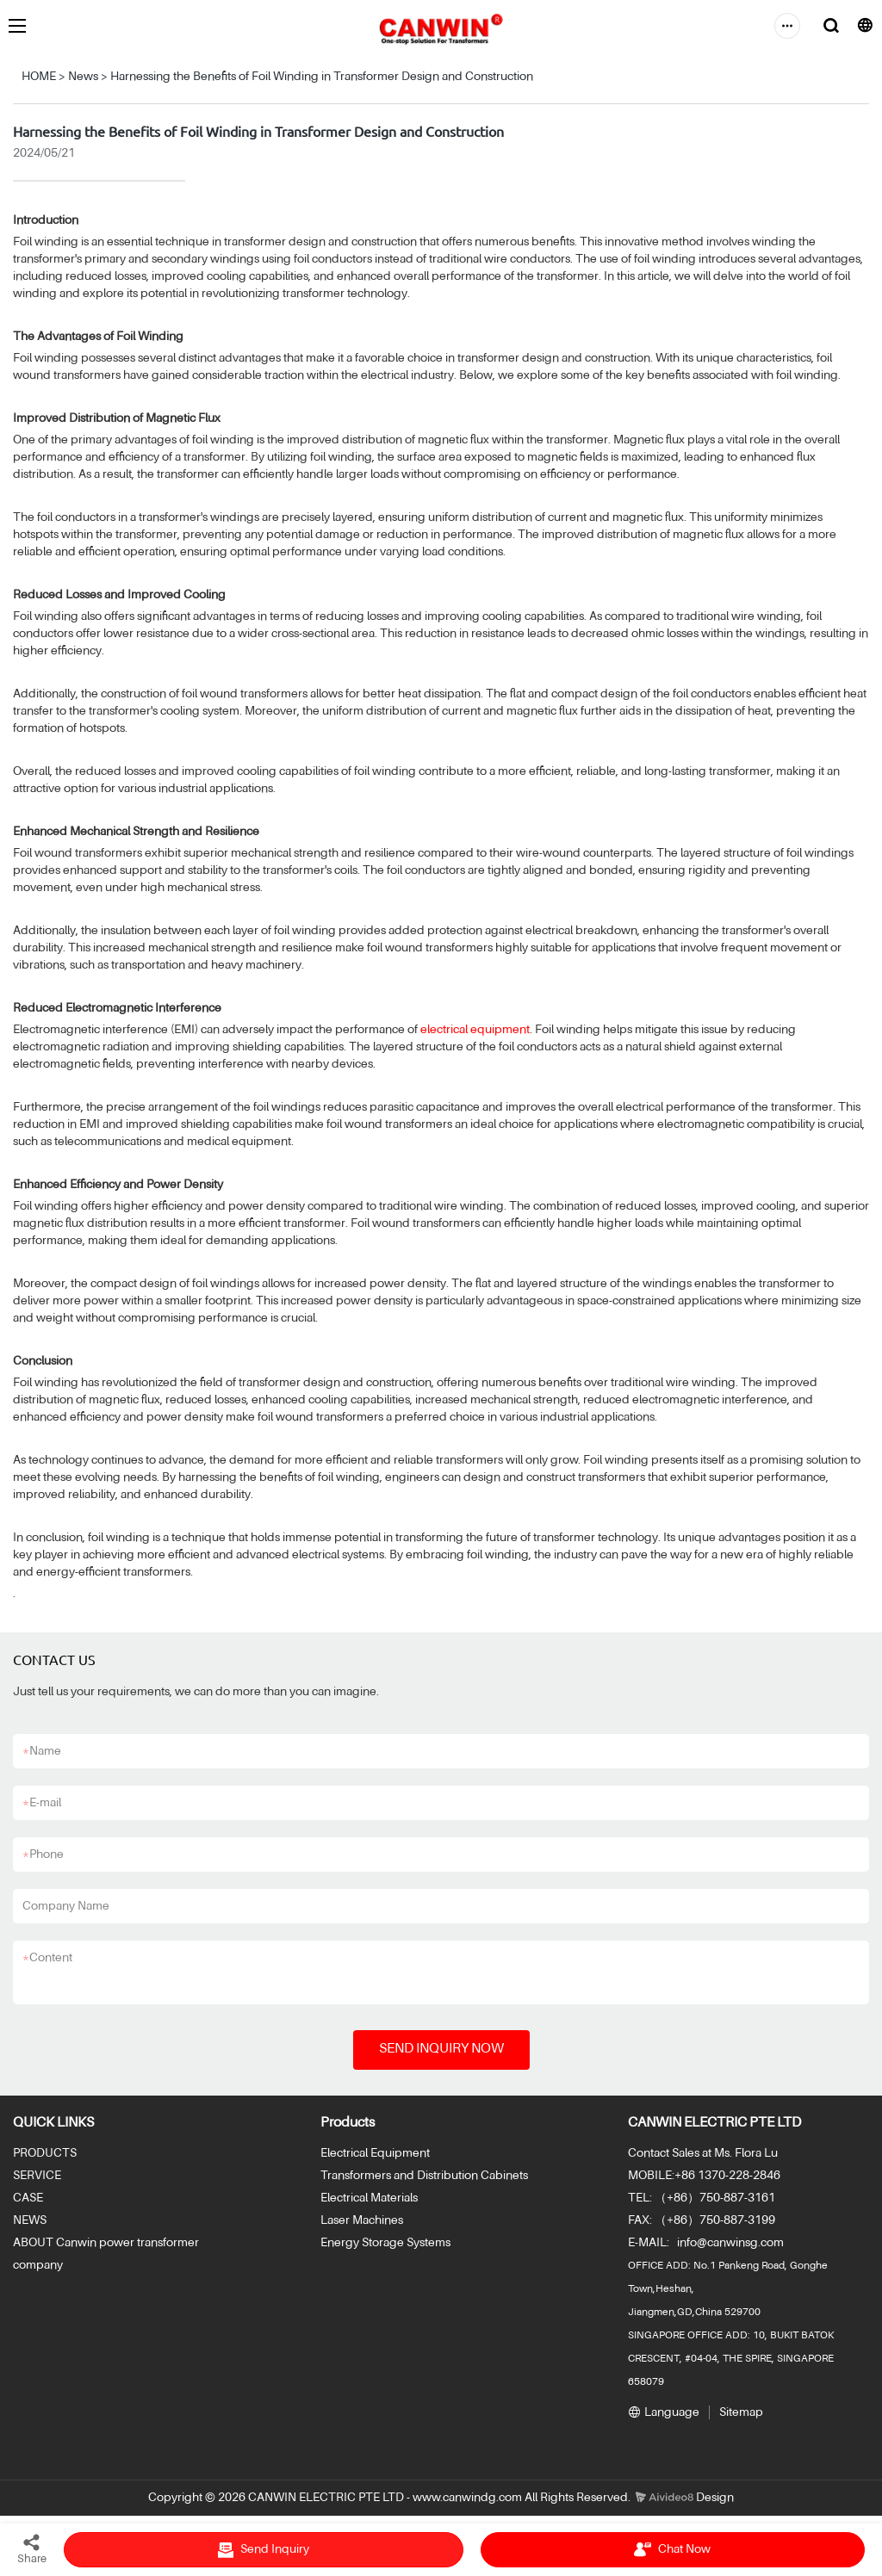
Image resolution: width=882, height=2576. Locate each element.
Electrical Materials (369, 2198)
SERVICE (37, 2176)
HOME (39, 77)
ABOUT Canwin (54, 2243)
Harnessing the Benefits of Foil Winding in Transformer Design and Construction (321, 77)
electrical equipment (475, 1030)
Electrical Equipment (375, 2153)
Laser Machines (361, 2220)
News (83, 77)
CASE (28, 2198)
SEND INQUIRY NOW (441, 2049)
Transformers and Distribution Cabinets (424, 2176)
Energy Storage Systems (385, 2243)
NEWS (30, 2220)
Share (32, 2548)
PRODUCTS (45, 2153)
